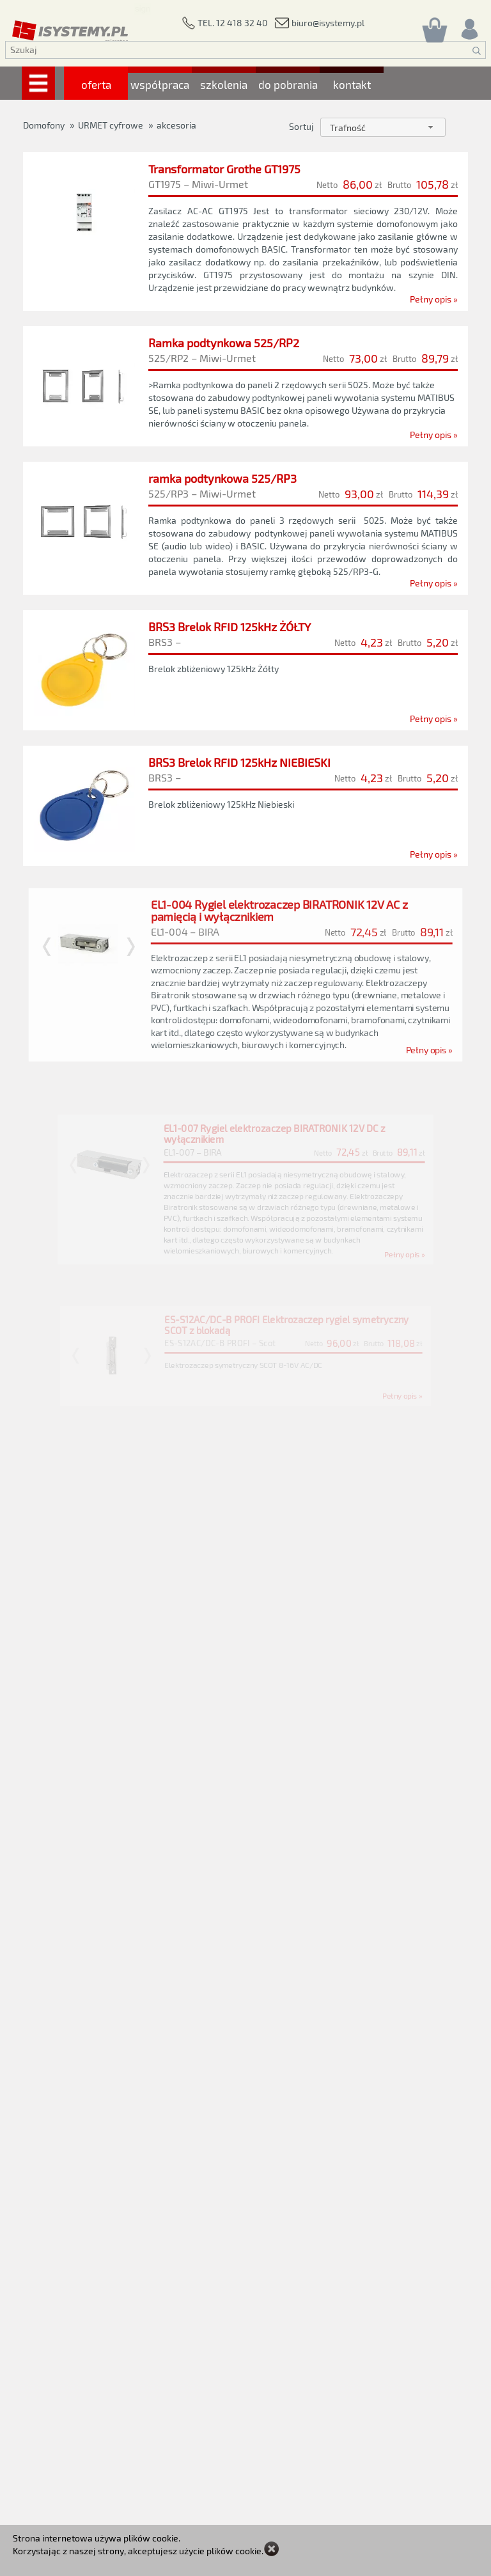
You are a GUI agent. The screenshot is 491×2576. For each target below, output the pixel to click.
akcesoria (176, 125)
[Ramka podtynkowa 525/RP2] (245, 386)
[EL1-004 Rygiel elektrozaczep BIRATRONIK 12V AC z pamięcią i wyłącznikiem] (245, 1001)
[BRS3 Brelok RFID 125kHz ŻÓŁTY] (245, 678)
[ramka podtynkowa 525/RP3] (245, 526)
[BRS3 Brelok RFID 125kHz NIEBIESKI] (246, 826)
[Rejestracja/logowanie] (468, 25)
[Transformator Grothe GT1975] (245, 228)
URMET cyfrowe (110, 125)
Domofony (44, 125)
